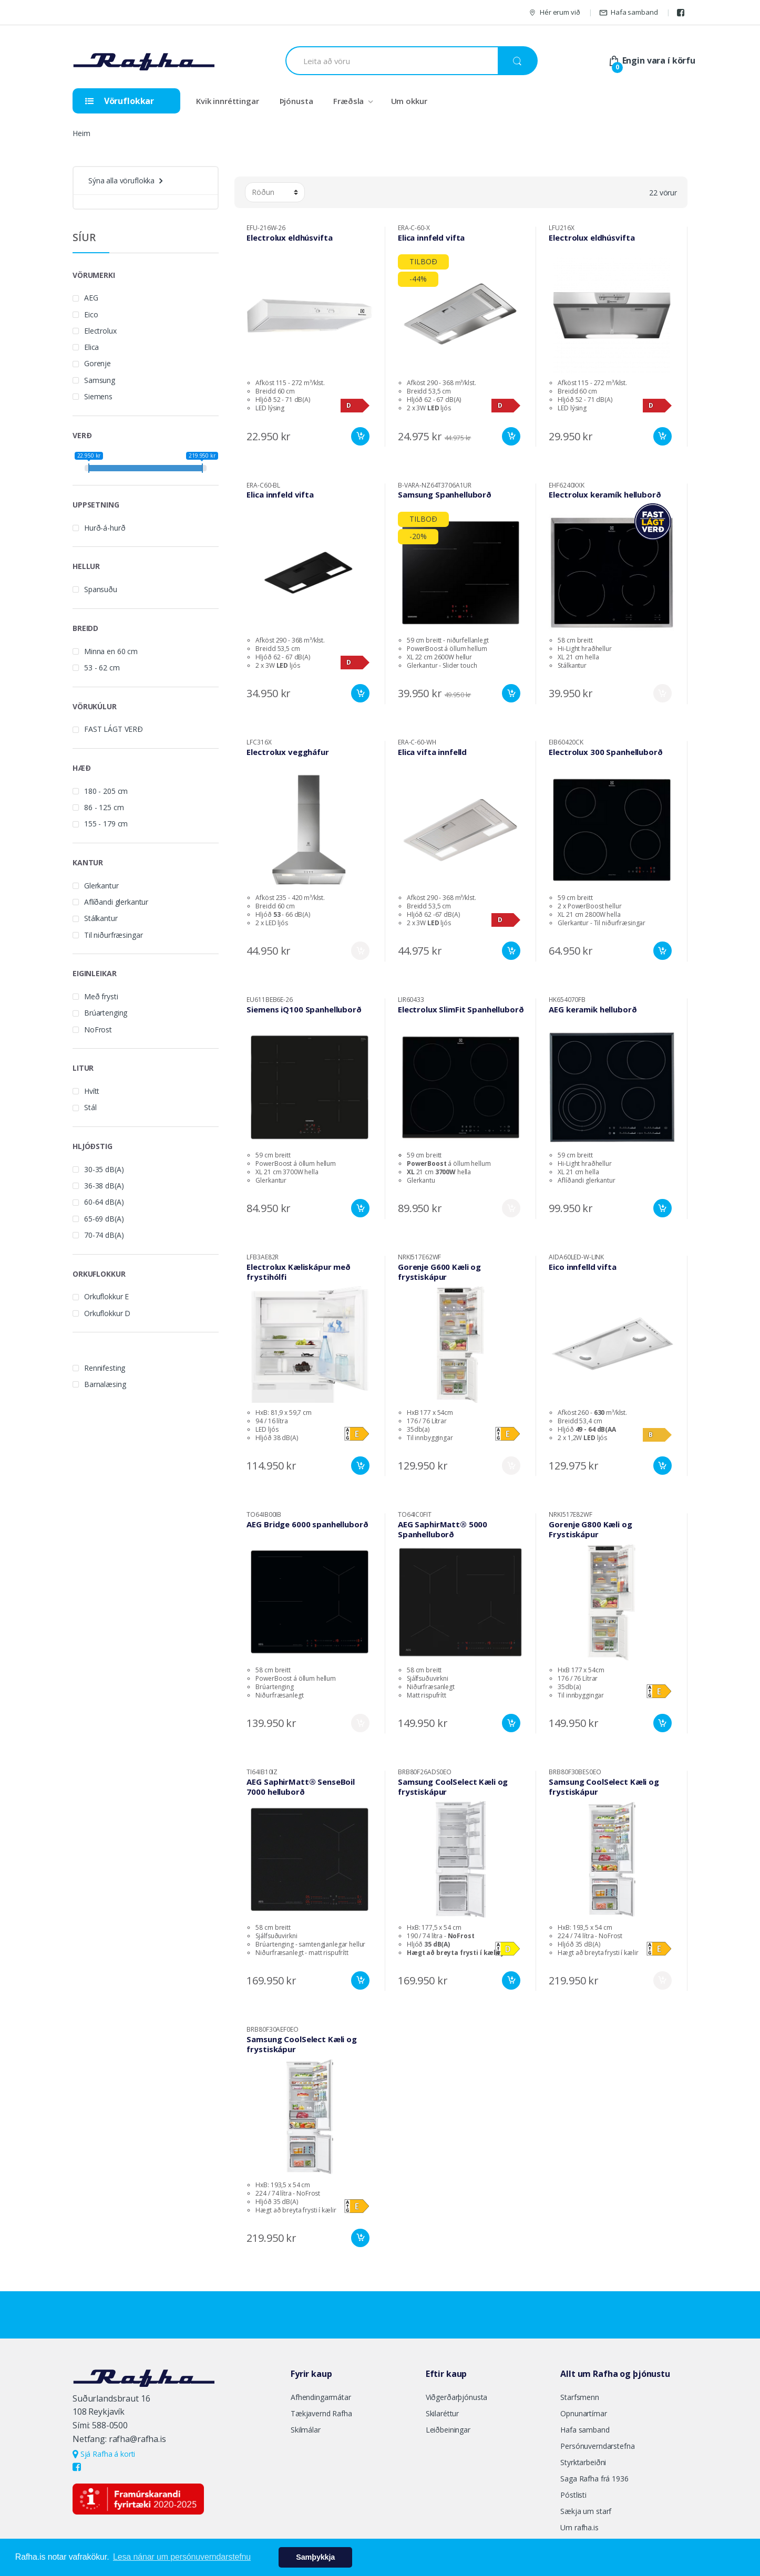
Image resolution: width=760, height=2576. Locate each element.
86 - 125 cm (104, 807)
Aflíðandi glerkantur (116, 902)
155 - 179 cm (106, 824)
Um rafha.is (579, 2527)
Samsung (99, 380)
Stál (90, 1107)
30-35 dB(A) (104, 1169)
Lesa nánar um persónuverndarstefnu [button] (182, 2556)
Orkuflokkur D (107, 1313)
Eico (91, 314)
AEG (91, 298)
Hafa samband (628, 12)
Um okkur (409, 101)
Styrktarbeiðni (583, 2462)
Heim (81, 133)
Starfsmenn (579, 2397)
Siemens (98, 396)
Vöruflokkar (119, 101)
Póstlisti (573, 2495)
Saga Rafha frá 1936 (594, 2479)
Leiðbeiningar (448, 2430)
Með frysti (101, 996)
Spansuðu (100, 589)
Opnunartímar (583, 2413)
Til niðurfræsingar (113, 935)
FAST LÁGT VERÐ (113, 729)
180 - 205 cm (106, 791)
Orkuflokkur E (106, 1296)
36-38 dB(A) (104, 1186)
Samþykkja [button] (315, 2557)
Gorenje (97, 363)
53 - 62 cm (102, 668)
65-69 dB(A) (104, 1219)
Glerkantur (101, 886)
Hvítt (91, 1091)
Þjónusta (296, 101)
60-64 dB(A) (104, 1202)
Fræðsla (348, 101)
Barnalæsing (105, 1384)
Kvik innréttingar (227, 101)
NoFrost (98, 1029)
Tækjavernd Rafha (321, 2413)
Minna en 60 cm (111, 651)
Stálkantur (101, 918)
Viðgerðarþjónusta (457, 2397)
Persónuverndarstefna (597, 2446)
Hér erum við (554, 12)
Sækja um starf (585, 2511)
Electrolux (100, 331)
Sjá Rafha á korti (104, 2454)
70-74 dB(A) (104, 1235)
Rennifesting (104, 1368)
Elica (91, 347)
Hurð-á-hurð (104, 528)
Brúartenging (105, 1013)
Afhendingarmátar (321, 2397)
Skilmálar (306, 2430)
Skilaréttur (442, 2413)
